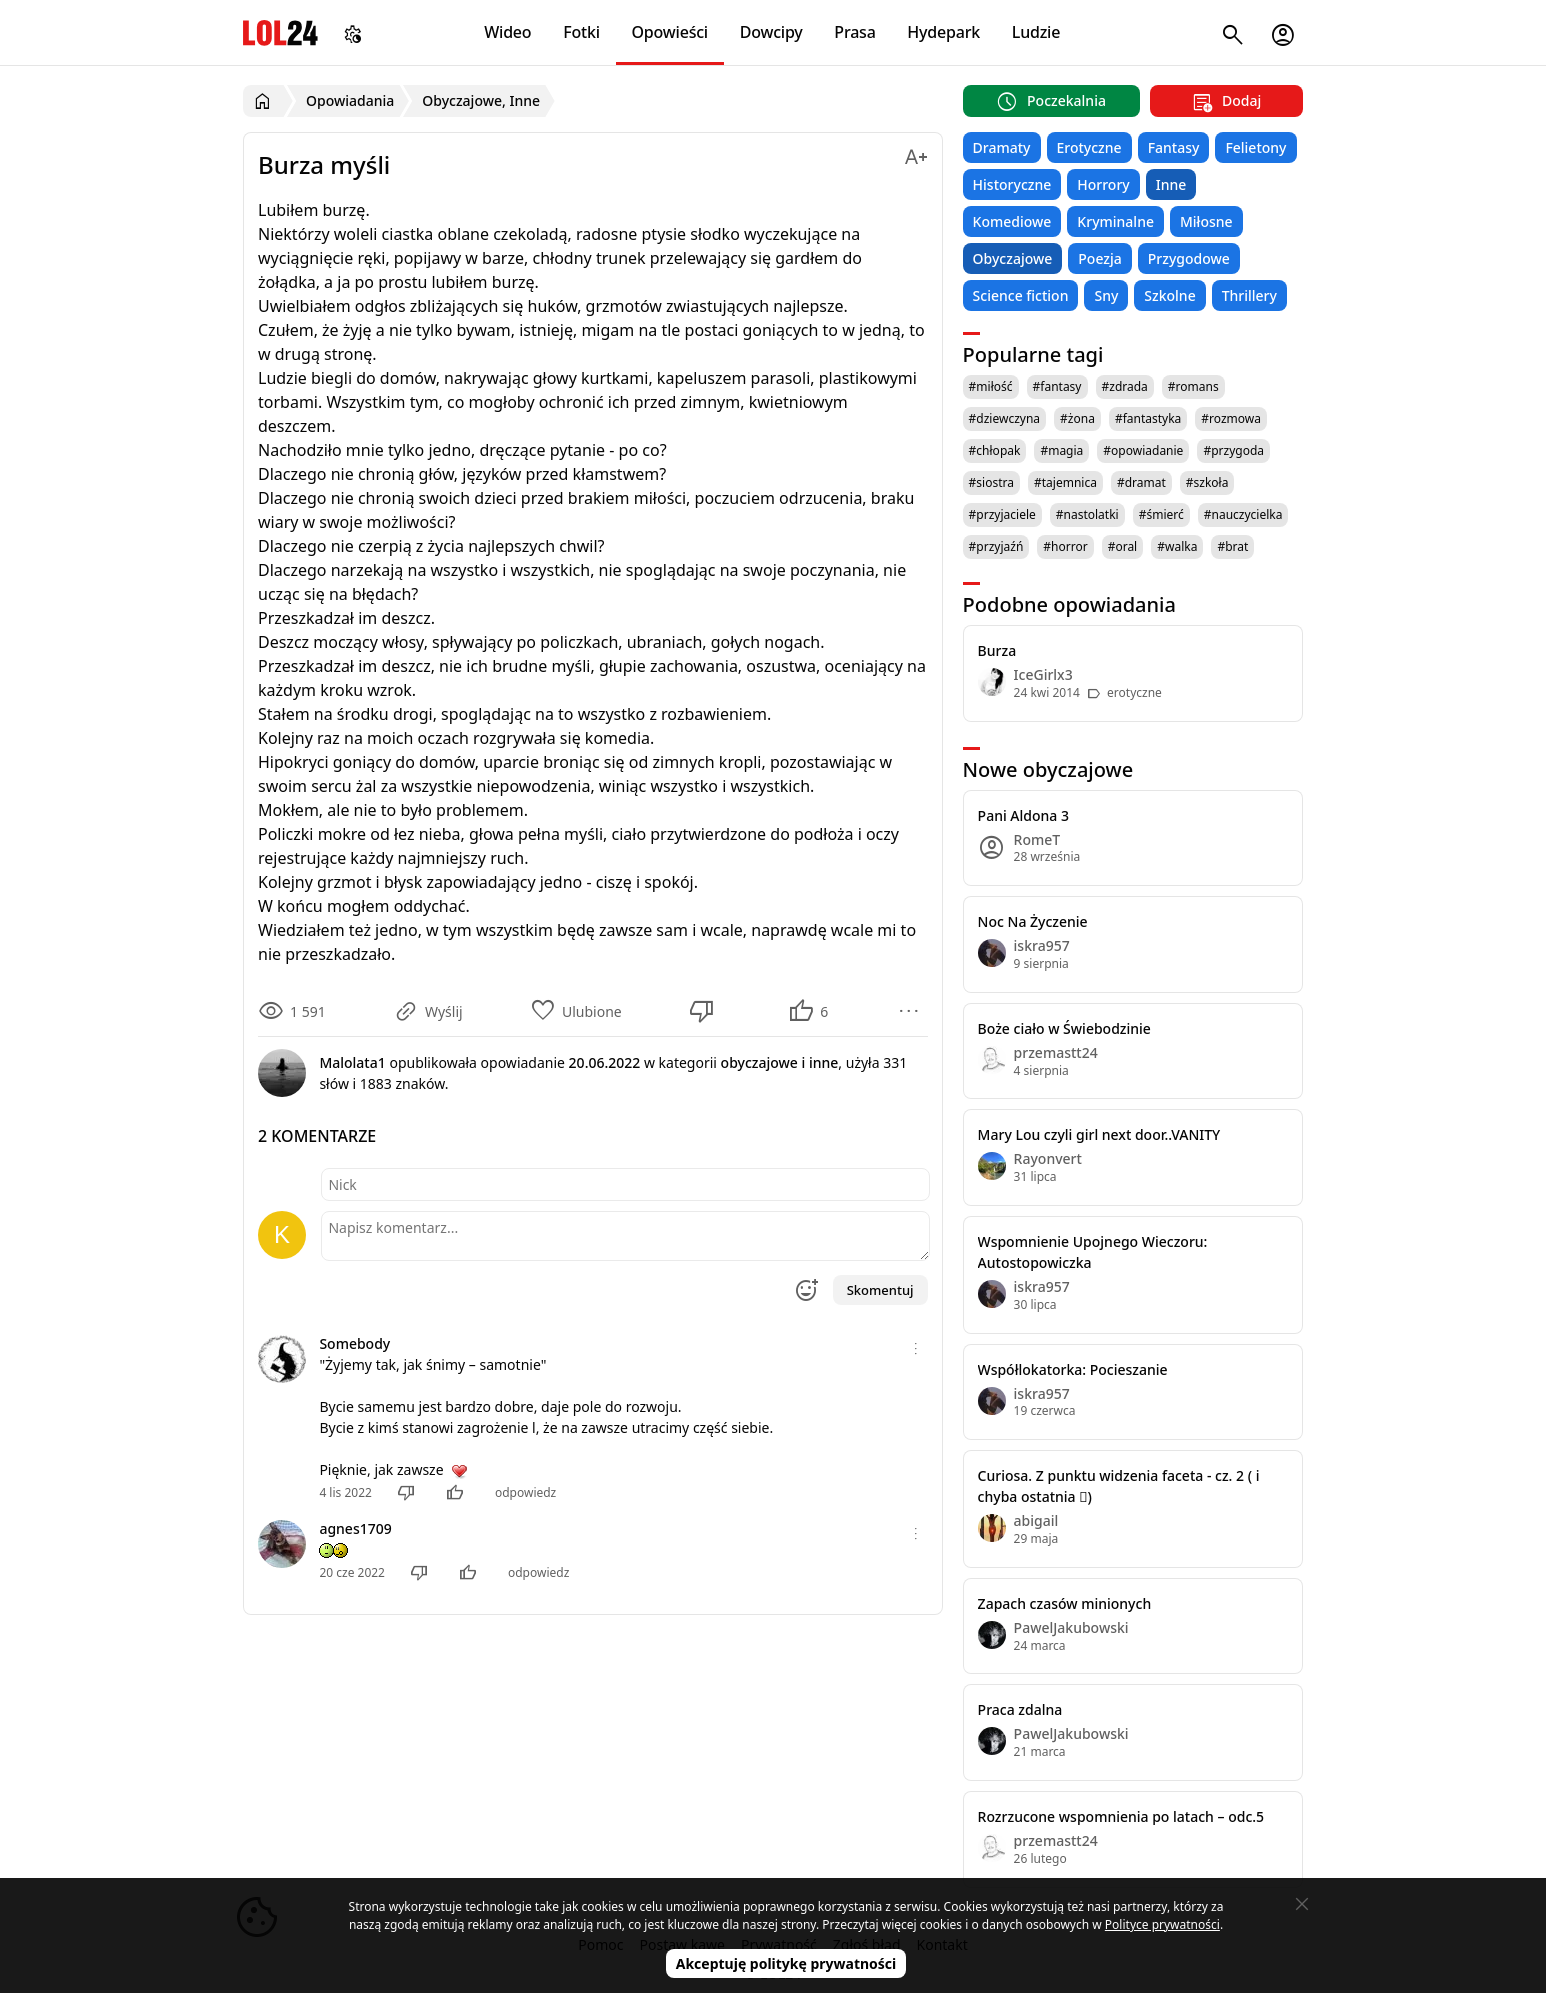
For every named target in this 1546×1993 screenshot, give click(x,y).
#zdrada (1125, 386)
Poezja (1099, 258)
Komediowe (1012, 221)
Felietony (1255, 147)
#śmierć (1161, 514)
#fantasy (1057, 386)
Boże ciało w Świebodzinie (1064, 1028)
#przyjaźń (996, 546)
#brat (1232, 546)
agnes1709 (355, 1528)
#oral (1123, 546)
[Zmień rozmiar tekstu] (916, 153)
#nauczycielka (1243, 514)
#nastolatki (1087, 514)
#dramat (1141, 482)
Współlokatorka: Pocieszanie (1073, 1369)
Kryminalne (1115, 221)
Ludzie (1036, 32)
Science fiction (1021, 295)
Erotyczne (1089, 147)
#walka (1177, 546)
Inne (1171, 184)
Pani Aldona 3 (1023, 815)
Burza (997, 650)
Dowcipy (771, 32)
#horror (1065, 546)
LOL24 (280, 32)
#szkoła (1207, 482)
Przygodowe (1189, 258)
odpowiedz (525, 1492)
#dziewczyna (1005, 418)
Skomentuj (880, 1290)
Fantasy (1174, 147)
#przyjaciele (1002, 514)
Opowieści (670, 32)
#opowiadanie (1143, 450)
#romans (1193, 386)
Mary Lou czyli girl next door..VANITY (1099, 1134)
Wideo (507, 32)
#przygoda (1233, 450)
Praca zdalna (1020, 1709)
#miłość (991, 386)
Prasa (854, 32)
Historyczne (1012, 184)
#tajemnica (1065, 482)
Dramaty (1002, 147)
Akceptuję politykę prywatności (786, 1963)
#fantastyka (1148, 418)
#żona (1077, 418)
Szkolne (1169, 295)
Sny (1106, 295)
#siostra (991, 482)
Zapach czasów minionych (1065, 1603)
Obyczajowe (1013, 258)
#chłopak (995, 450)
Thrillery (1249, 295)
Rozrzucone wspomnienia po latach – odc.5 (1121, 1816)
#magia (1061, 450)
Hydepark (943, 32)
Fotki (581, 32)
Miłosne (1206, 221)
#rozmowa (1231, 418)
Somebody (354, 1343)
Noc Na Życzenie (1033, 921)
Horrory (1103, 184)
